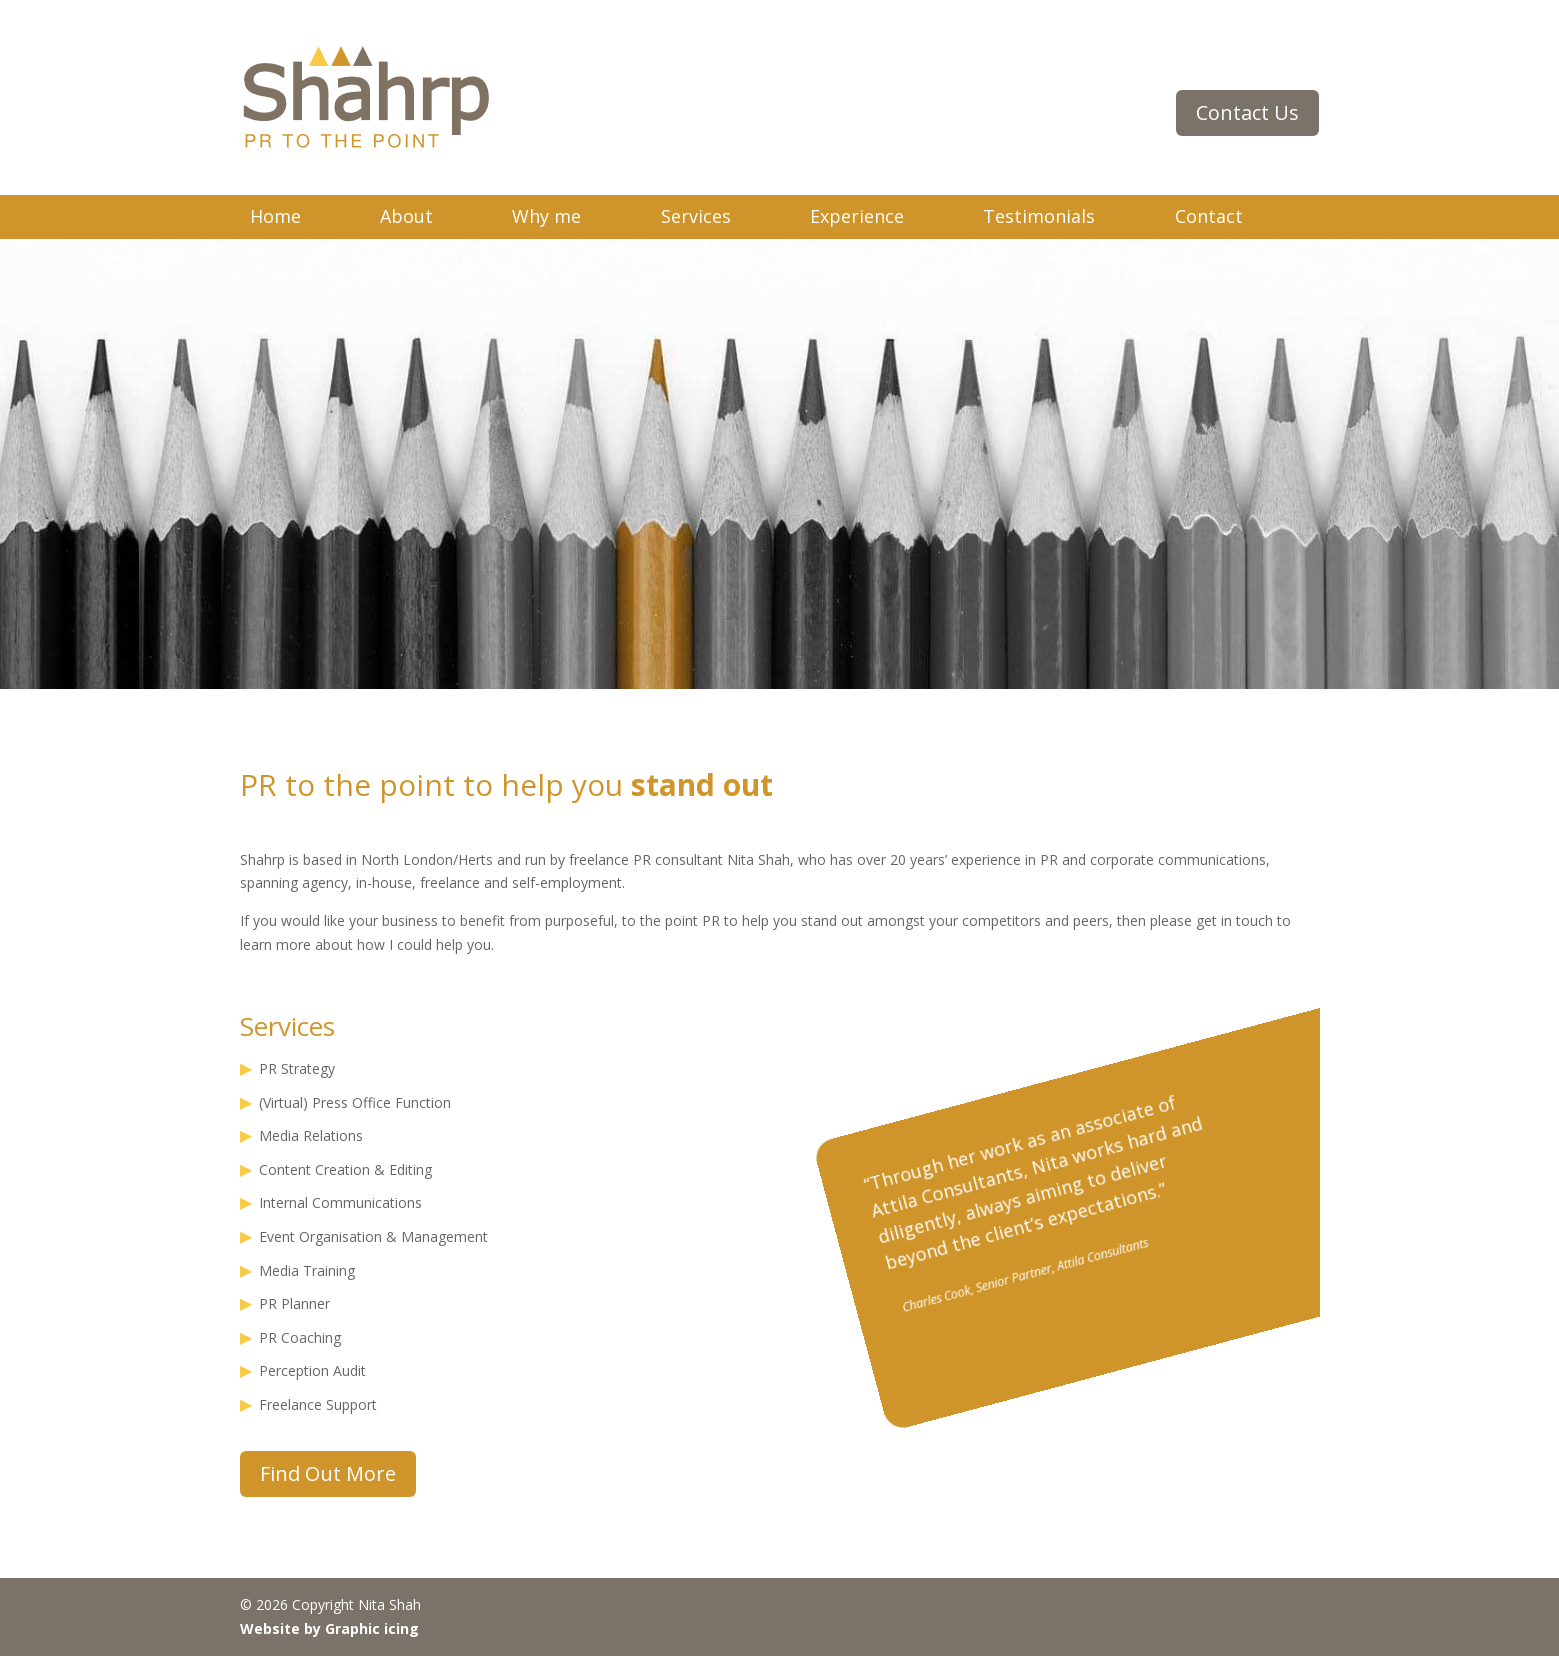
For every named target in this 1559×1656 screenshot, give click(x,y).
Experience (857, 216)
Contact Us (1247, 112)
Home (275, 216)
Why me (546, 216)
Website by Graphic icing (329, 1628)
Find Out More (328, 1473)
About (406, 216)
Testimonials (1039, 216)
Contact (1209, 216)
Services (696, 216)
